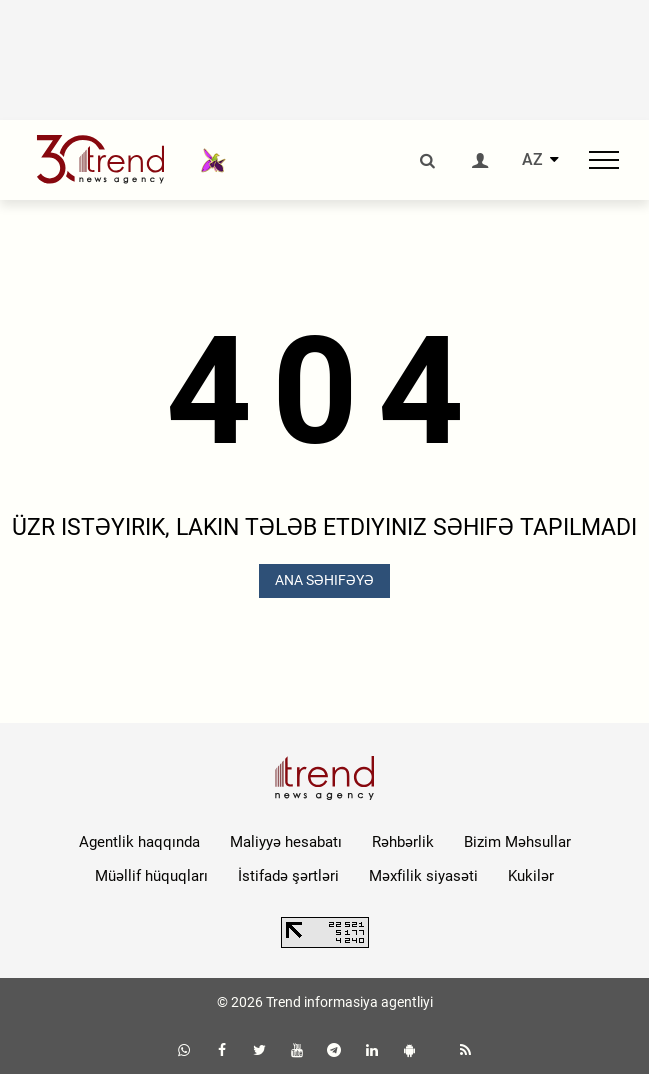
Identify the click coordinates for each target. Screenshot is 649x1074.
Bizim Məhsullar (517, 842)
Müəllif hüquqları (151, 876)
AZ (532, 160)
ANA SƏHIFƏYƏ (324, 580)
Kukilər (531, 876)
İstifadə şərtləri (288, 876)
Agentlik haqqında (139, 842)
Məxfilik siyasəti (423, 876)
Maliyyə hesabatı (286, 842)
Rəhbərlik (403, 842)
